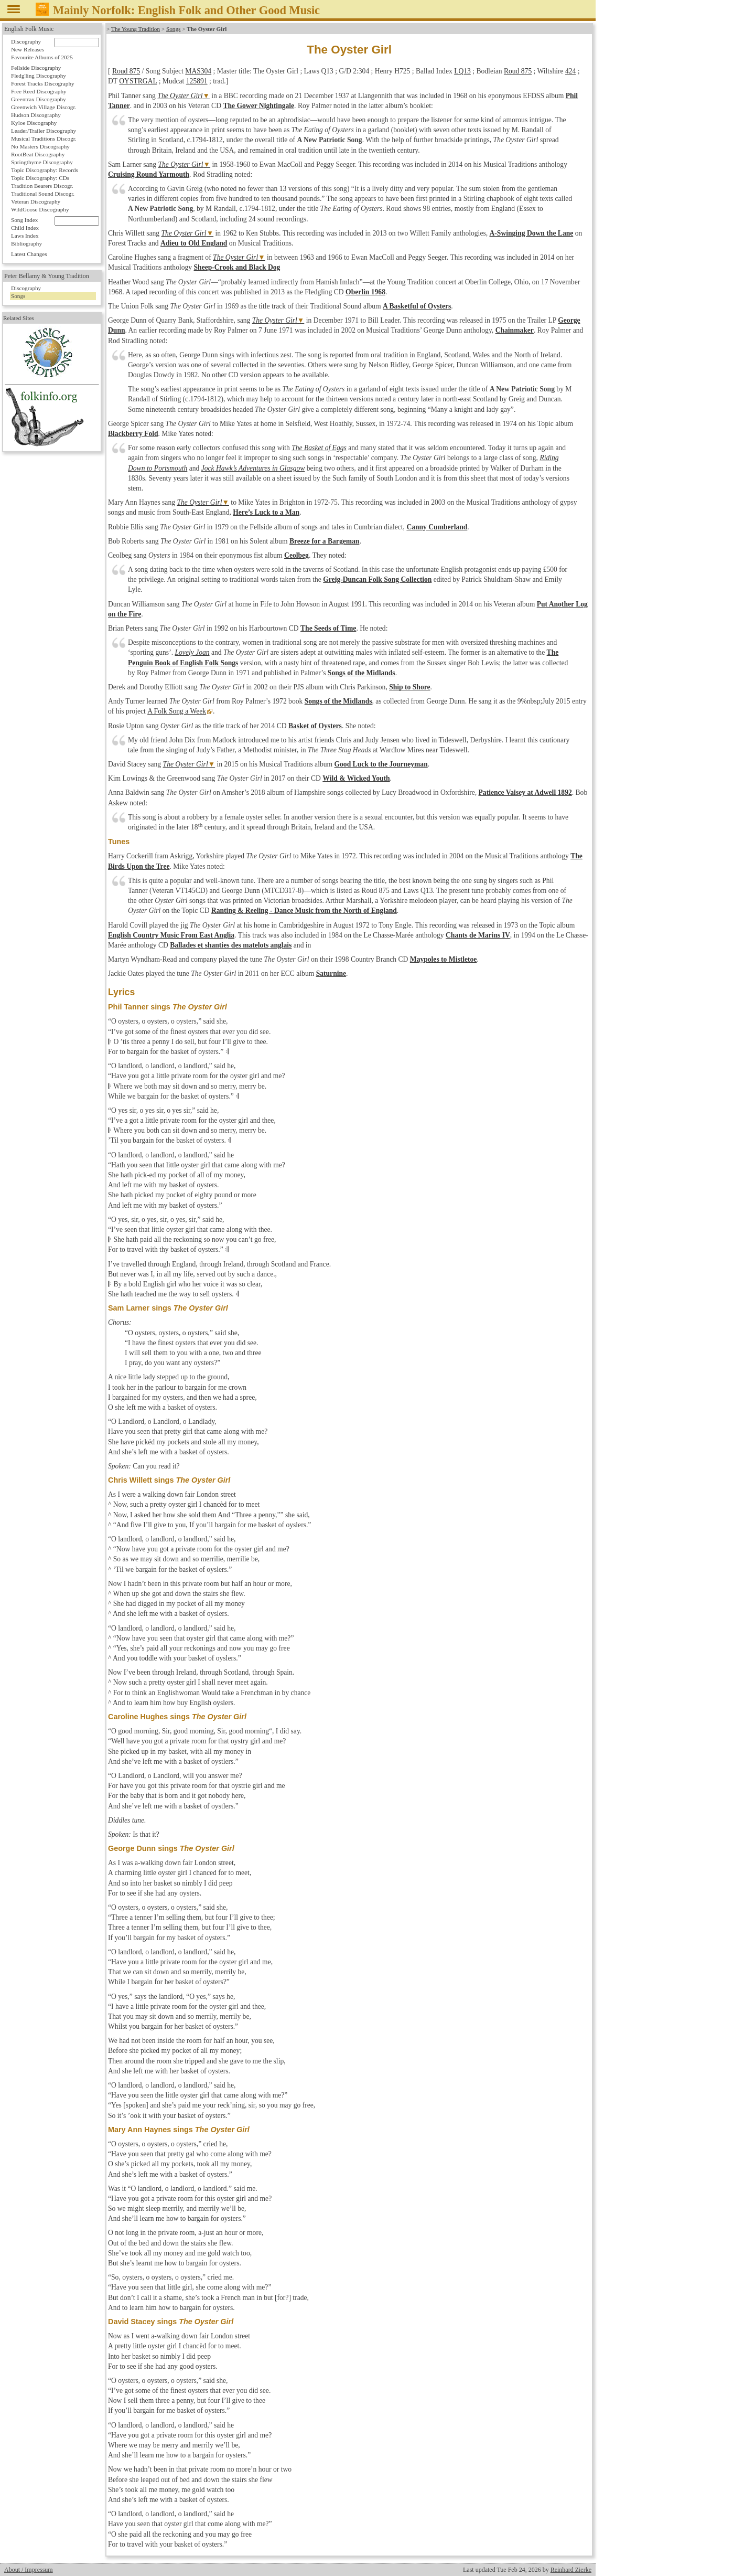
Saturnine (331, 973)
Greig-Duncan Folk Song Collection (377, 579)
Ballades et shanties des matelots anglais (231, 945)
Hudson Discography (36, 115)
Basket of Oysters (315, 726)
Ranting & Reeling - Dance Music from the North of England (304, 910)
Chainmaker (514, 330)
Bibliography (26, 243)
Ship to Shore (409, 687)
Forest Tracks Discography (42, 83)
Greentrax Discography (38, 99)
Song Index (24, 220)
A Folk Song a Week (176, 711)
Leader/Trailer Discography (43, 130)
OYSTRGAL (138, 81)
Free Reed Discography (39, 91)
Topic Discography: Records (44, 170)
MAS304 (198, 71)
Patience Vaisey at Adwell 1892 (525, 792)
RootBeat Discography (37, 154)
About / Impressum (28, 2569)
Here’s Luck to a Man (266, 512)
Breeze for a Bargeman (324, 541)
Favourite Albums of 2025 (42, 57)
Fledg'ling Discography (38, 75)
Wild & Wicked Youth (356, 778)
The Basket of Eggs (319, 448)
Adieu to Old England (193, 243)
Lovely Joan (192, 652)
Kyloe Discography (34, 123)
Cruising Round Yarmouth (148, 174)
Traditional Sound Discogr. (42, 193)
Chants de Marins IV (478, 935)
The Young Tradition (135, 29)
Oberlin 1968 (365, 292)
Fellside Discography (36, 68)
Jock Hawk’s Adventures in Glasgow (253, 468)
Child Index (25, 228)
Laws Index (25, 235)
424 (570, 71)
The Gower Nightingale (258, 106)
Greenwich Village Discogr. (43, 107)
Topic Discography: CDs (40, 178)
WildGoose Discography (40, 209)
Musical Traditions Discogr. (44, 138)
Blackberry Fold (133, 434)
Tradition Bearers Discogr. (42, 186)
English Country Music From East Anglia (171, 935)
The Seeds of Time (328, 628)
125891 (197, 81)
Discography (26, 41)
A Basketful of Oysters (417, 306)
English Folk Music (29, 29)
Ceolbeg (296, 555)
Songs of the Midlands (361, 673)
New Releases (27, 49)
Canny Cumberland (436, 527)
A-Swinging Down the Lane (532, 233)
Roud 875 (126, 71)
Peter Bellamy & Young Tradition (46, 276)
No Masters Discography (40, 146)
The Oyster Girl (179, 96)
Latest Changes (29, 254)
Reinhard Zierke (571, 2569)
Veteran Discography (35, 201)
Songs (173, 29)
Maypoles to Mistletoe (443, 959)
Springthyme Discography (42, 162)
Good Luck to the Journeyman (380, 764)
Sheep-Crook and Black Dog (237, 267)
